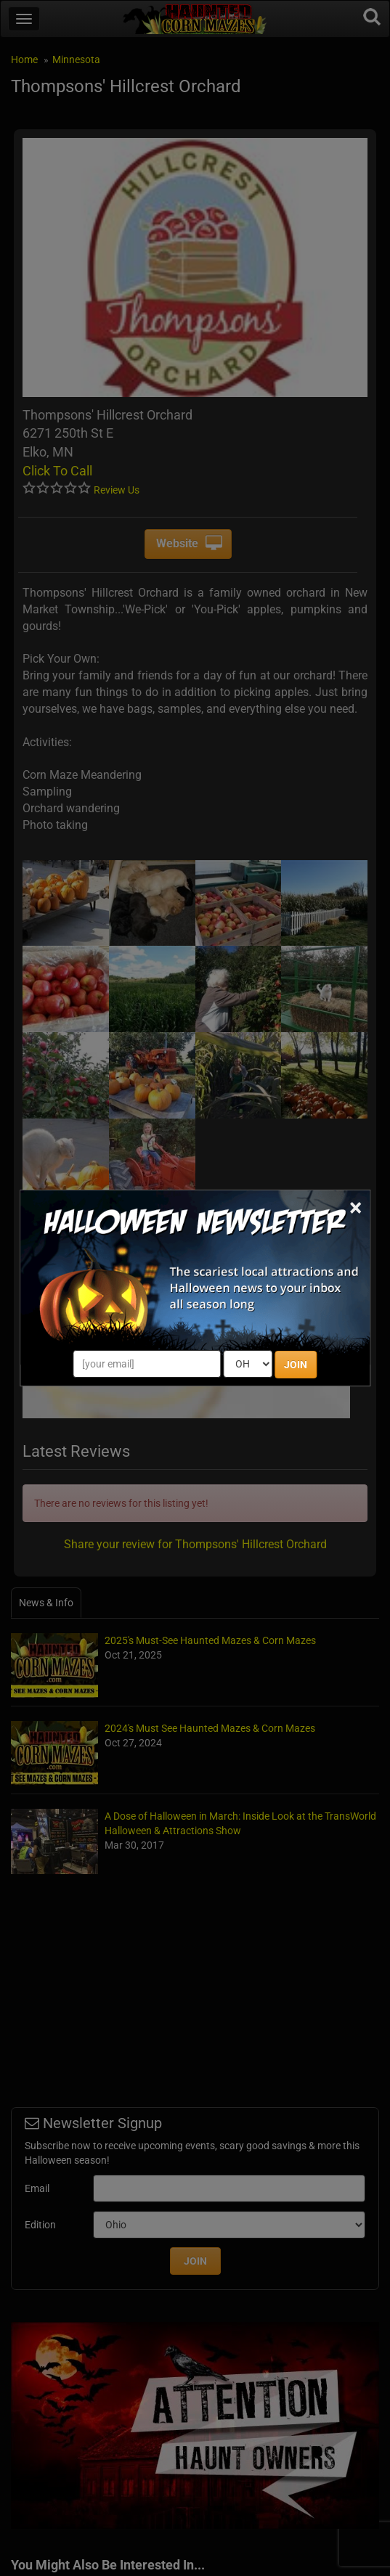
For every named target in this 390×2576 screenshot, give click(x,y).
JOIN (295, 1364)
